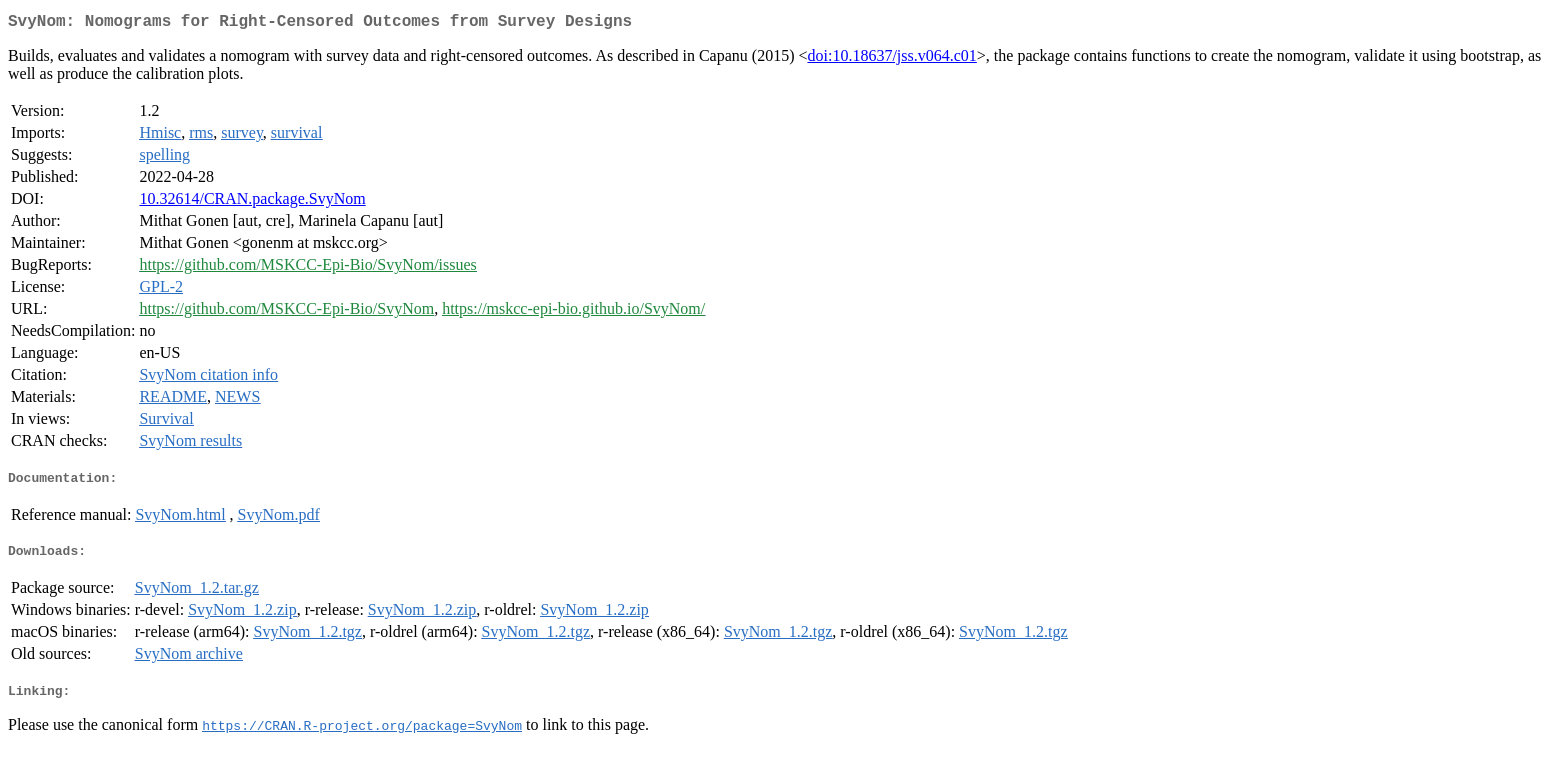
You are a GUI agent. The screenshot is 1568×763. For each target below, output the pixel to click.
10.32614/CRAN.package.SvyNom (252, 202)
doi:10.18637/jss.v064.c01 (891, 59)
